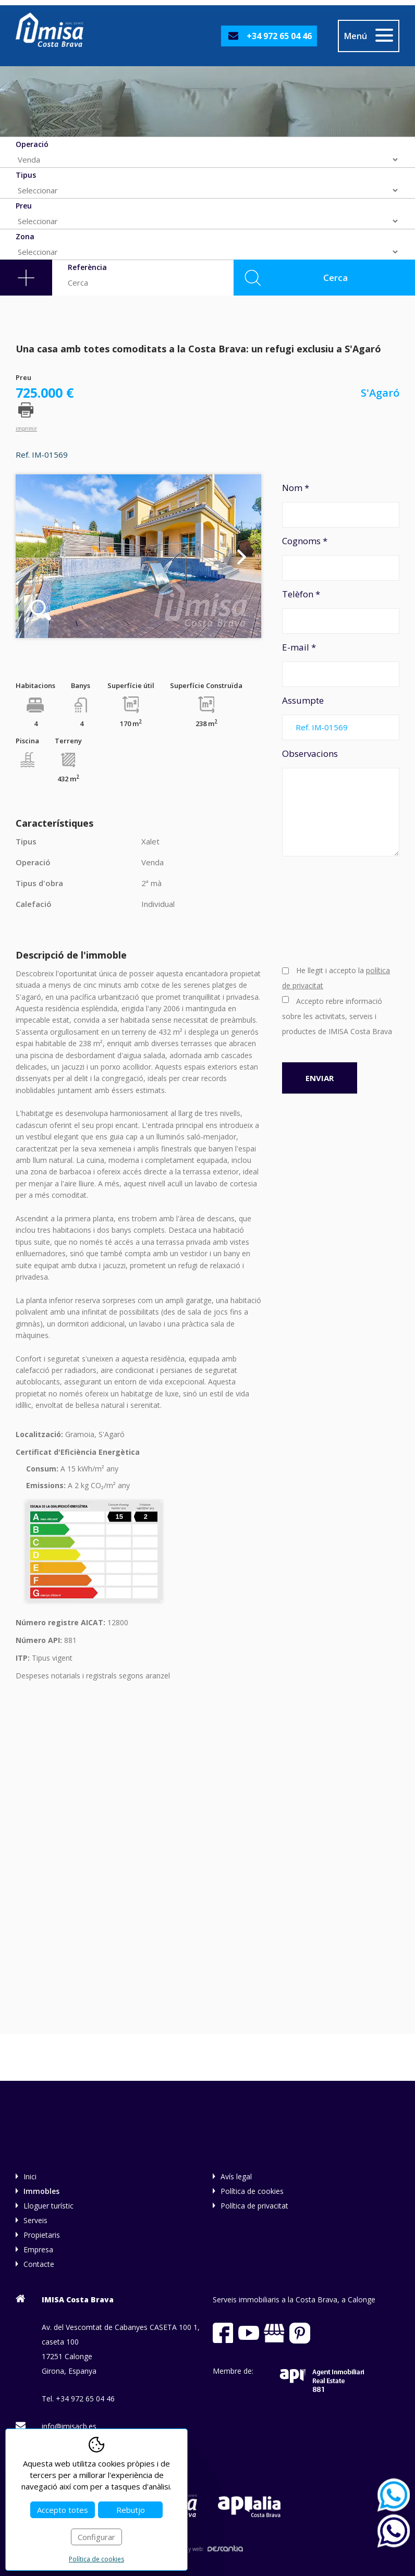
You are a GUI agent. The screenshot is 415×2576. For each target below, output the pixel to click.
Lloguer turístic (48, 2206)
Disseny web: (207, 2549)
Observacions (340, 801)
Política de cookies (252, 2191)
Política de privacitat (254, 2206)
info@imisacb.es (69, 2426)
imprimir (26, 428)
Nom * (340, 505)
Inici (29, 2176)
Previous (35, 556)
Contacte (38, 2264)
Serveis (35, 2220)
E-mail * (340, 664)
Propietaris (41, 2235)
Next (242, 556)
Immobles (41, 2191)
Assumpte (340, 717)
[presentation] (325, 909)
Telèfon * (340, 611)
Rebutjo (130, 2510)
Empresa (38, 2249)
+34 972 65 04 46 (279, 36)
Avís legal (236, 2176)
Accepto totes (62, 2510)
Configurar (96, 2537)
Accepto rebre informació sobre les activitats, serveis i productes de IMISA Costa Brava (337, 1016)
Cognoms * (340, 558)
